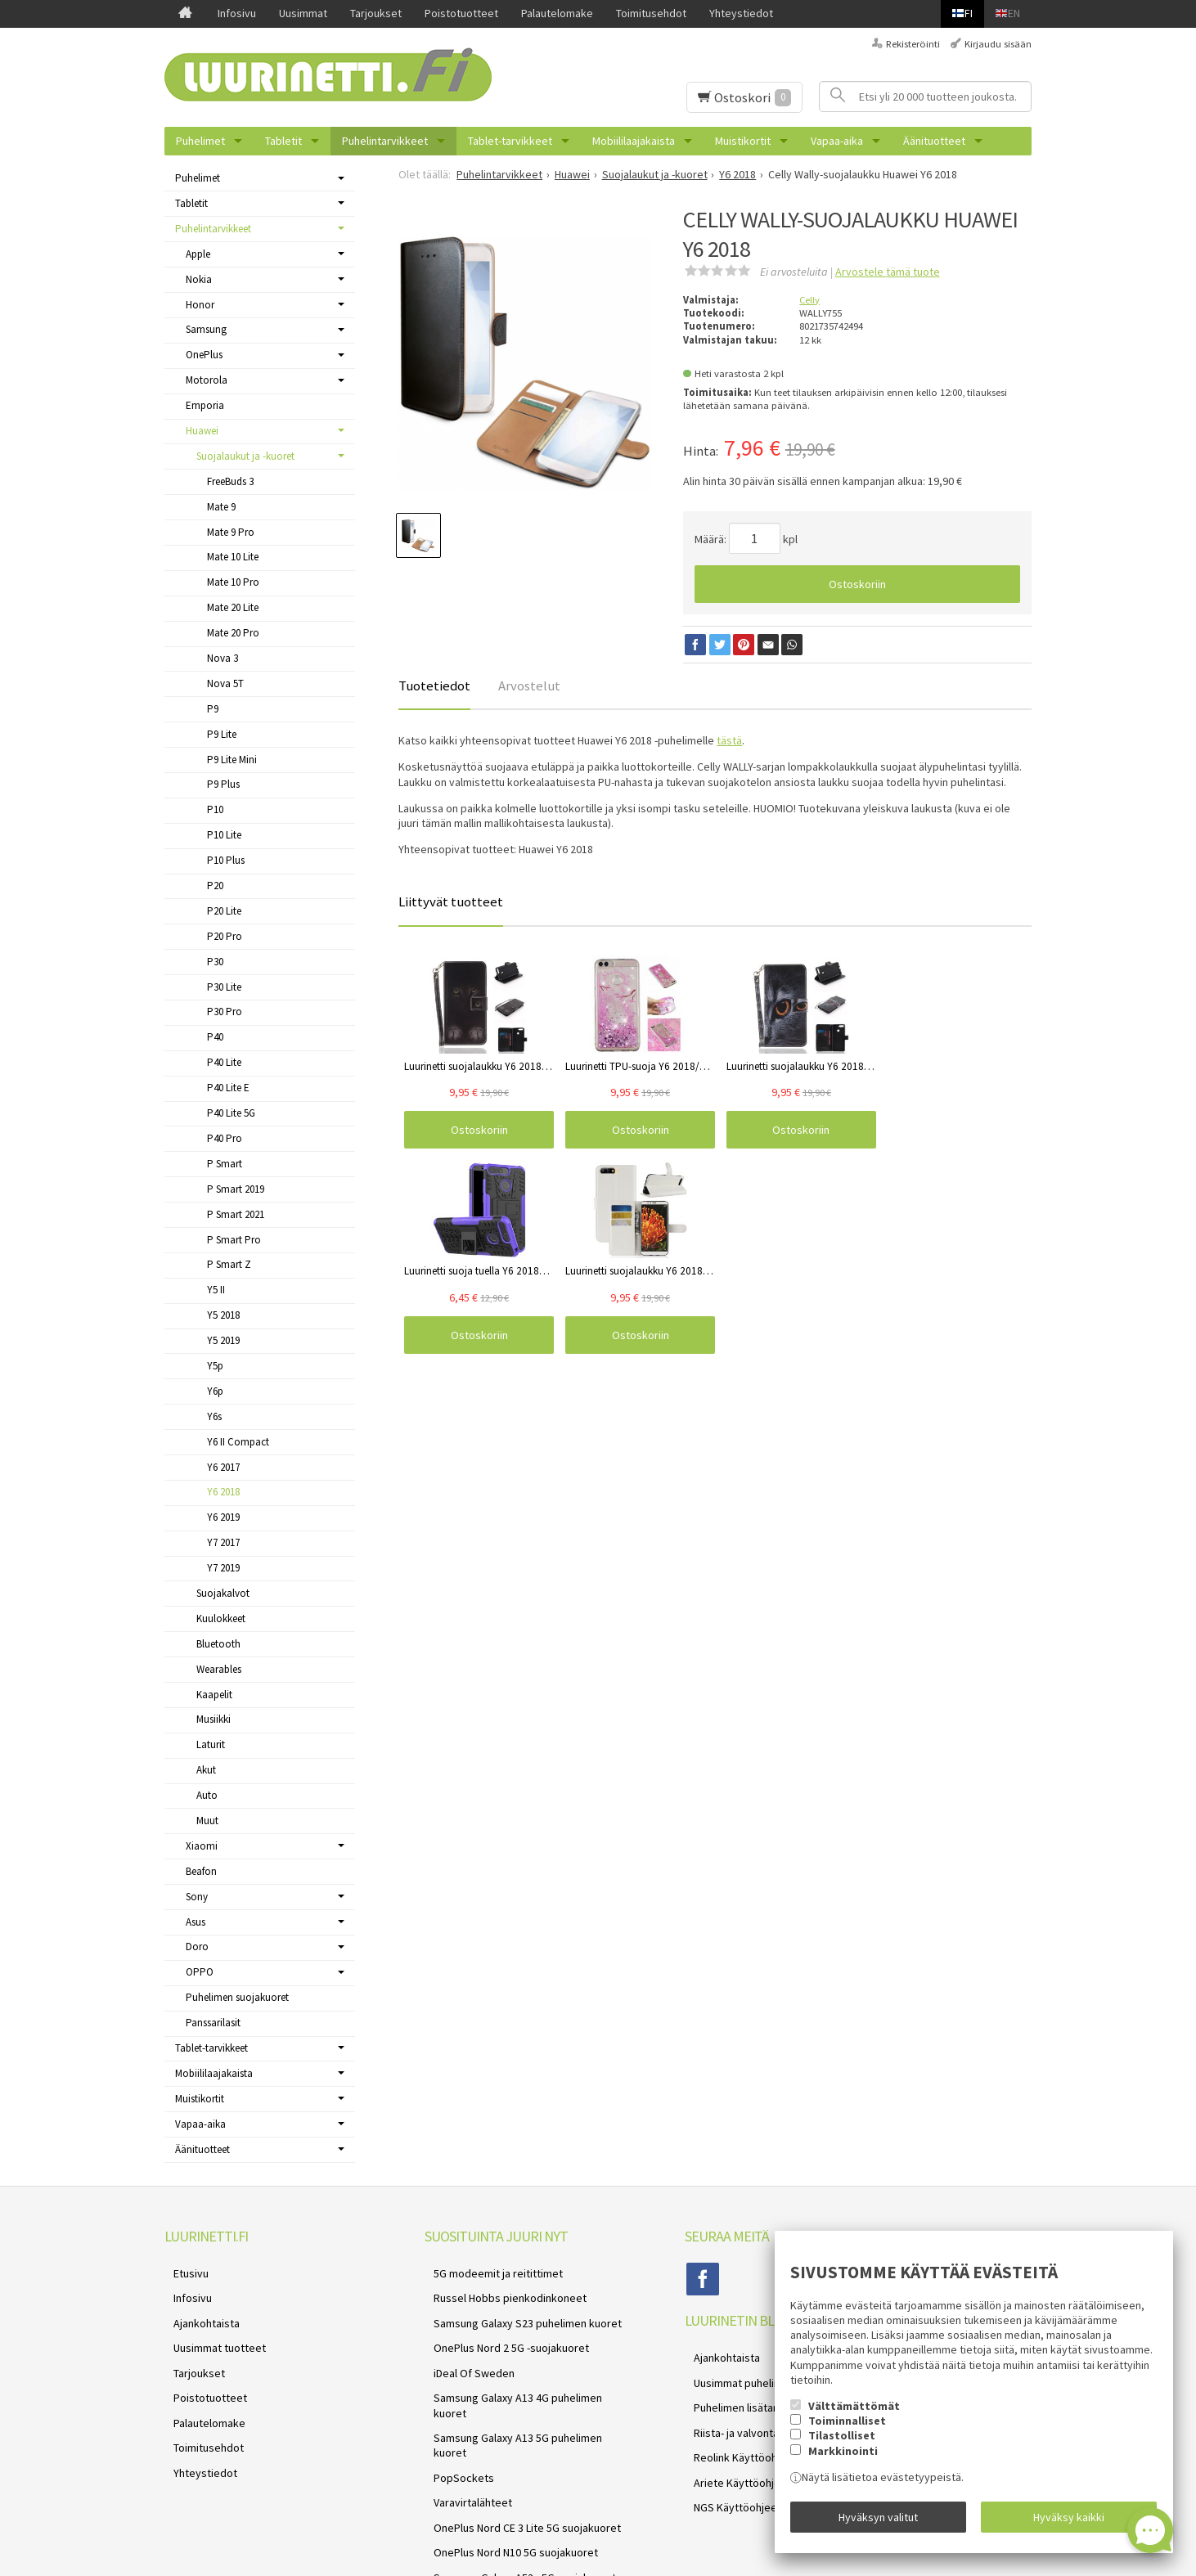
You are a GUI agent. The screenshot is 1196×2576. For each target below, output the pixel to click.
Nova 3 (222, 658)
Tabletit (283, 140)
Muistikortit (743, 140)
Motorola (206, 380)
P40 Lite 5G (231, 1113)
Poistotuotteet (461, 13)
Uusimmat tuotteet (210, 2329)
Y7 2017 (223, 1542)
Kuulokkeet (220, 1618)
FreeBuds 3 (230, 481)
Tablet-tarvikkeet (510, 140)
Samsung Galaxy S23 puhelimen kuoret (519, 2309)
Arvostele (887, 271)
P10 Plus (226, 860)
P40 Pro (224, 1138)
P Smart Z (229, 1264)
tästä (729, 740)
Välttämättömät (854, 2414)
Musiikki (213, 1719)
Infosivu (237, 13)
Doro (197, 1946)
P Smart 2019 (235, 1189)
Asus (195, 1922)
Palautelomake (557, 13)
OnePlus (204, 355)
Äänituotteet (934, 140)
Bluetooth (218, 1644)
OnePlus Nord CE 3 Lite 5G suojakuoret (518, 2446)
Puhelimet (200, 140)
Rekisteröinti (913, 44)
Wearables (218, 1669)
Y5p (215, 1366)
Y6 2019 (223, 1517)
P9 (212, 709)
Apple (198, 254)
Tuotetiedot (434, 686)
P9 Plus (223, 784)
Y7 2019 (223, 1568)
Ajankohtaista (197, 2309)
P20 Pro (224, 936)
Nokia (199, 279)
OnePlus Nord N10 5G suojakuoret (507, 2464)
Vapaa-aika (837, 140)
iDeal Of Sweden (465, 2348)
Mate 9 (221, 507)
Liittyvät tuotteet (450, 901)
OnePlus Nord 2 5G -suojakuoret (502, 2329)
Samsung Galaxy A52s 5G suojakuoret (516, 2484)
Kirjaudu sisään (998, 44)
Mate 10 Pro (233, 582)
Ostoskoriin (857, 584)
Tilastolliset (841, 2445)
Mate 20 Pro (233, 633)
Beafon (201, 1871)
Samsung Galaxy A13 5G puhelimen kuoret (526, 2387)
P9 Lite (221, 734)
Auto (207, 1795)
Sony (197, 1897)
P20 (215, 885)
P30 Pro (224, 1011)
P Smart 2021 (235, 1214)
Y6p (215, 1391)
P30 (215, 962)
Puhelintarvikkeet (385, 140)
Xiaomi (202, 1846)
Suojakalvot (223, 1593)
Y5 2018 (223, 1315)
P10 (215, 809)
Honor (200, 305)
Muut (207, 1820)
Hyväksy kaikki (1068, 2521)
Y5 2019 (223, 1340)
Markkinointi (843, 2459)
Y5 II (216, 1290)
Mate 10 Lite (233, 557)
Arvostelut (529, 686)
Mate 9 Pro (230, 532)
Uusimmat (303, 13)
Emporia (205, 405)
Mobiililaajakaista (633, 140)
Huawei (202, 431)
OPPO (200, 1972)
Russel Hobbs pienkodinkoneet (501, 2289)
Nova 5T (225, 683)
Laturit (210, 1744)
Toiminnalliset (847, 2429)
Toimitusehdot (651, 13)
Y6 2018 (223, 1492)
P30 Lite (224, 987)
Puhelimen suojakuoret (237, 1997)
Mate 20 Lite (233, 607)
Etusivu (182, 2271)
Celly (809, 300)
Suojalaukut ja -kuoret (245, 456)
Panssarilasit (213, 2023)
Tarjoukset (376, 13)
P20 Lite (224, 911)
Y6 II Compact (238, 1442)
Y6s (214, 1416)
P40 (215, 1037)
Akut (206, 1770)
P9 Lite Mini (232, 760)
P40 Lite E (228, 1088)
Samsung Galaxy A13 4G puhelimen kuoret (526, 2368)
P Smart (224, 1164)
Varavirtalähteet (464, 2426)
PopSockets (455, 2406)
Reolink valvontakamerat (485, 2504)
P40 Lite (224, 1062)
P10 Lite (224, 835)
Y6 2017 (223, 1467)
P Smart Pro (234, 1240)
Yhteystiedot (741, 13)
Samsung (206, 329)
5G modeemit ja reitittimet (489, 2271)
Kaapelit (214, 1695)
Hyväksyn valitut (878, 2521)
